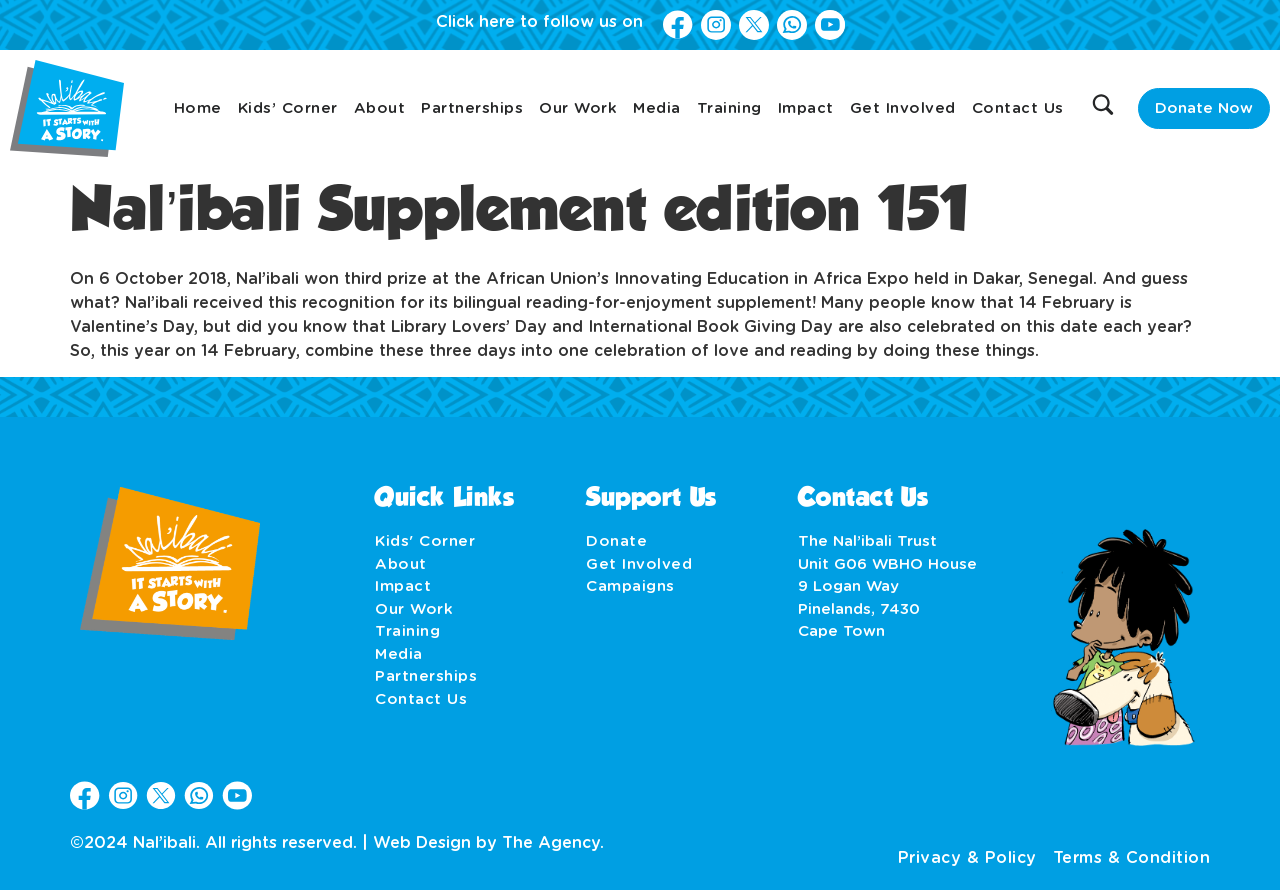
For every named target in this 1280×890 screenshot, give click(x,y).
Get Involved (903, 108)
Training (729, 108)
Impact (806, 108)
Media (657, 108)
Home (198, 108)
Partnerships (472, 108)
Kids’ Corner (288, 108)
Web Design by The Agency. (488, 843)
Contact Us (1018, 108)
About (380, 108)
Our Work (578, 108)
